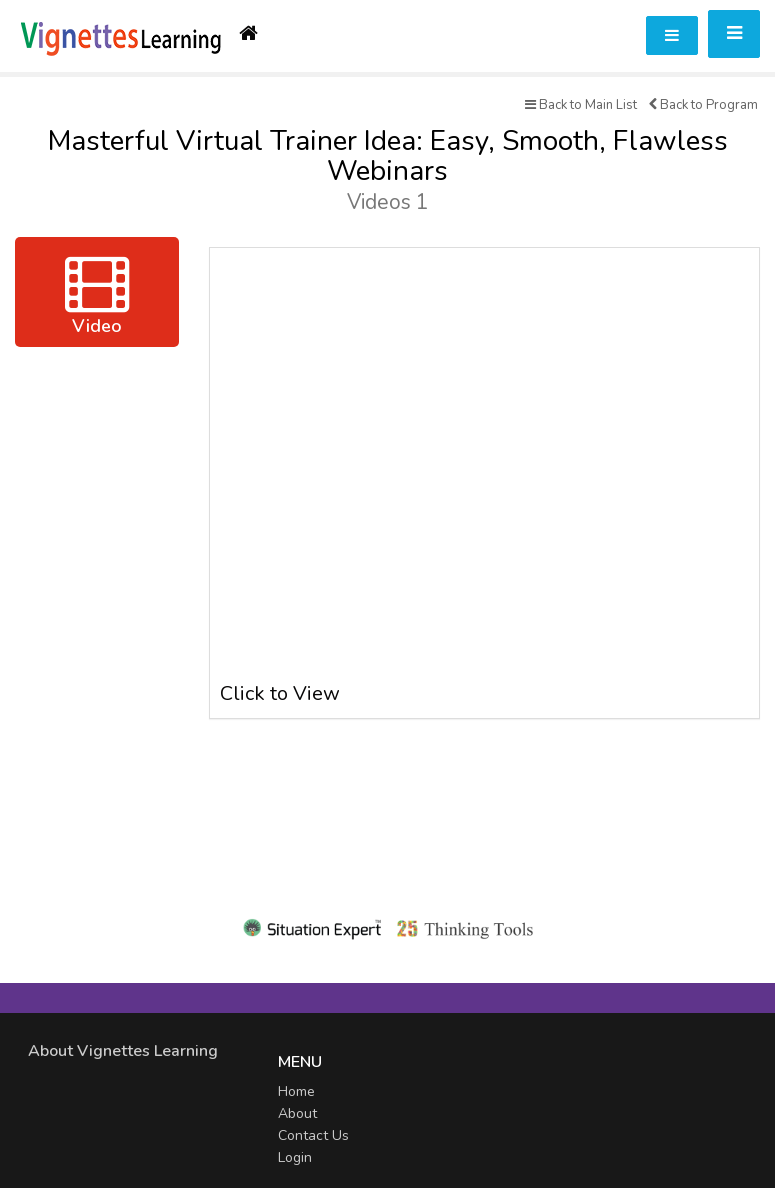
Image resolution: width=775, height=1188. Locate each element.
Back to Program (703, 105)
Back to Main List (581, 105)
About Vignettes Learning (123, 1051)
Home (296, 1091)
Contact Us (313, 1135)
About (297, 1113)
